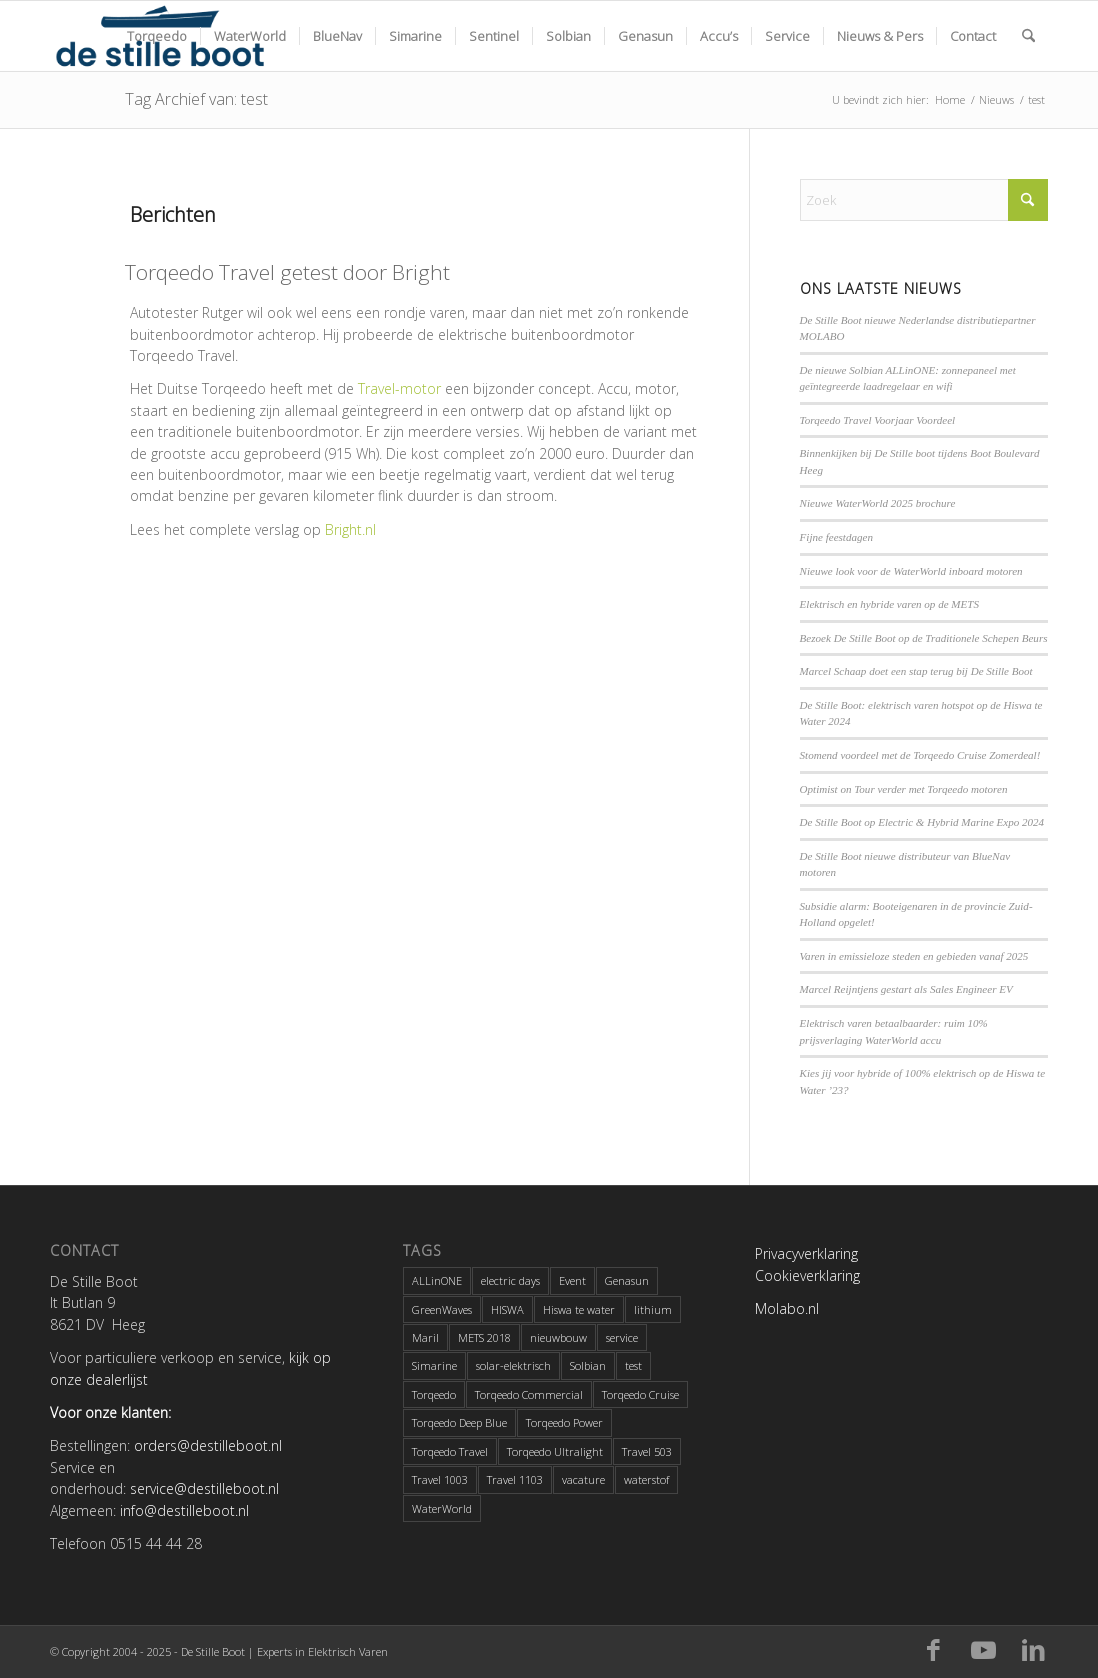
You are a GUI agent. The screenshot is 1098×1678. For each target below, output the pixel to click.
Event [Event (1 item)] (572, 1280)
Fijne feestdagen (836, 537)
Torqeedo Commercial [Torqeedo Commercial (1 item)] (529, 1394)
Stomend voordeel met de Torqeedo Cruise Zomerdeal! (920, 755)
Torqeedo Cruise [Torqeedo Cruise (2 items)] (640, 1394)
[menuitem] (157, 36)
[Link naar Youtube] (983, 1651)
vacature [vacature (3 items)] (583, 1479)
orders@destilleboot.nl (208, 1445)
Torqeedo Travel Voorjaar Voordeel (878, 420)
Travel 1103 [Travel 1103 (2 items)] (515, 1479)
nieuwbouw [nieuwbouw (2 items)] (558, 1337)
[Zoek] (1028, 36)
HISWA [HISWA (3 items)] (507, 1309)
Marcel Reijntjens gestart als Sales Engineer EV (906, 989)
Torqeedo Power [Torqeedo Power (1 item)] (564, 1422)
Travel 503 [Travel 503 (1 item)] (647, 1451)
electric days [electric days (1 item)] (510, 1280)
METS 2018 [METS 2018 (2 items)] (484, 1337)
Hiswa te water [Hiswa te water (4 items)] (579, 1309)
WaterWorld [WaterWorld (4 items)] (442, 1508)
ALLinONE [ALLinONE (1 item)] (437, 1280)
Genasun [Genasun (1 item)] (627, 1280)
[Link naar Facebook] (933, 1651)
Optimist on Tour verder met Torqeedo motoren (904, 789)
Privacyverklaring (806, 1253)
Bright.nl (350, 529)
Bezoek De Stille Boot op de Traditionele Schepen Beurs (924, 638)
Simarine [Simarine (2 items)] (434, 1365)
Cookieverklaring (807, 1275)
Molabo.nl (787, 1308)
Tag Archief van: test (196, 99)
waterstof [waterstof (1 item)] (646, 1479)
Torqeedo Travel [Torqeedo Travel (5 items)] (450, 1451)
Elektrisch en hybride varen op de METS (889, 604)
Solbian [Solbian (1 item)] (588, 1365)
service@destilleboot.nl (204, 1488)
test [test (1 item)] (633, 1365)
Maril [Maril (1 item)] (425, 1337)
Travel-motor (399, 388)
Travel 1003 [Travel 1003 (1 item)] (440, 1479)
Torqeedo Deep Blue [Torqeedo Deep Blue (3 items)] (459, 1422)
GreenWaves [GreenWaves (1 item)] (442, 1309)
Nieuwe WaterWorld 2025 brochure (878, 503)
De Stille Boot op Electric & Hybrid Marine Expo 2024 (922, 822)
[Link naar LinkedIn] (1033, 1651)
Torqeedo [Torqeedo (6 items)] (434, 1394)
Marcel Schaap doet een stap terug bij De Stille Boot (916, 671)
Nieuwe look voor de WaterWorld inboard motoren (911, 571)
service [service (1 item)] (622, 1337)
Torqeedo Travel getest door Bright (287, 272)
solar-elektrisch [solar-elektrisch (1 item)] (513, 1365)
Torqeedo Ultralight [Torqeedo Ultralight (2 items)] (555, 1451)
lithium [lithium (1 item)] (653, 1309)
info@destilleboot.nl (184, 1510)
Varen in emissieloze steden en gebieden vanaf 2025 (914, 956)
